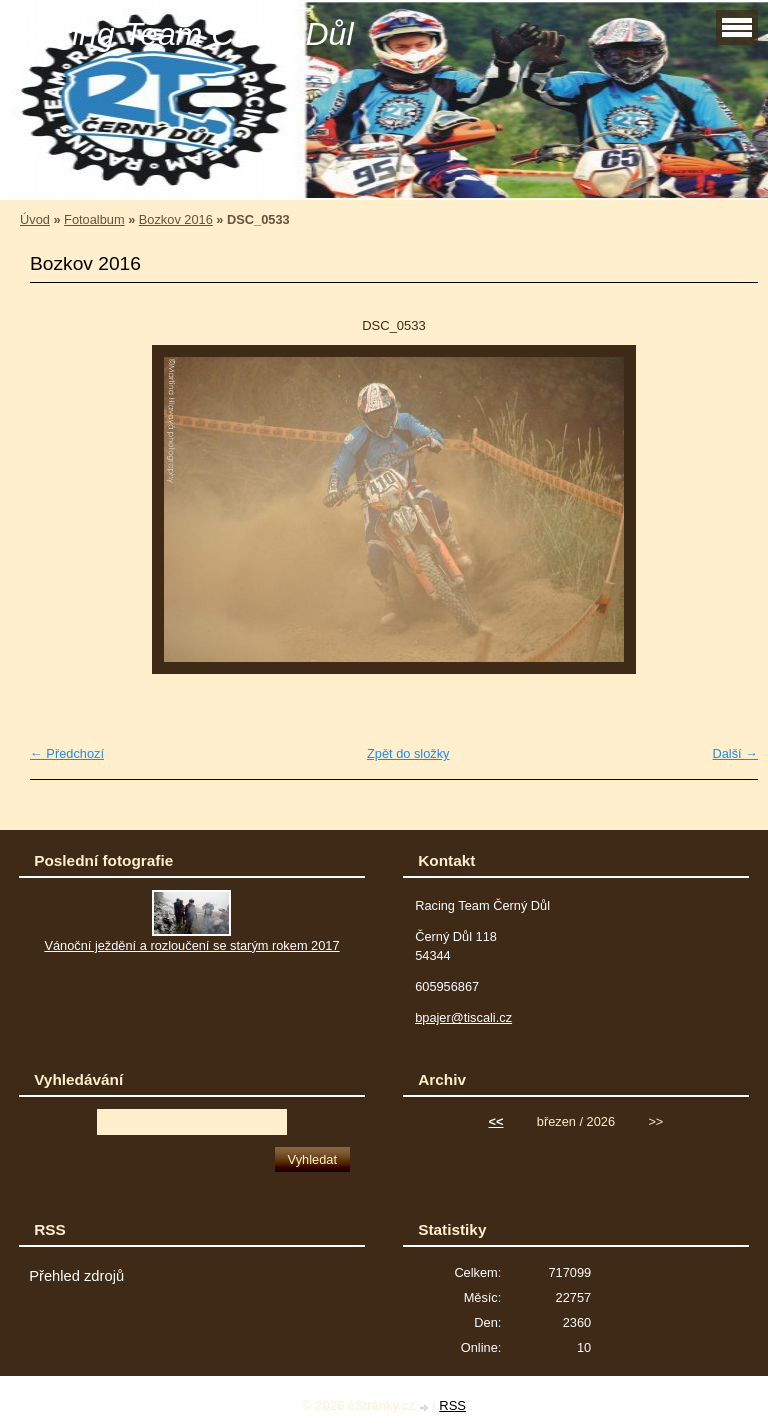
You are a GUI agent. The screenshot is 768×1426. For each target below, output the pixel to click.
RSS (452, 1405)
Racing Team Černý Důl (184, 34)
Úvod (35, 219)
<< (496, 1121)
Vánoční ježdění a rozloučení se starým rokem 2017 (191, 945)
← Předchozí (67, 753)
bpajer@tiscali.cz (463, 1017)
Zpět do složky (408, 753)
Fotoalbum (94, 219)
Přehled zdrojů (76, 1276)
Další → (735, 753)
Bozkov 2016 (176, 219)
